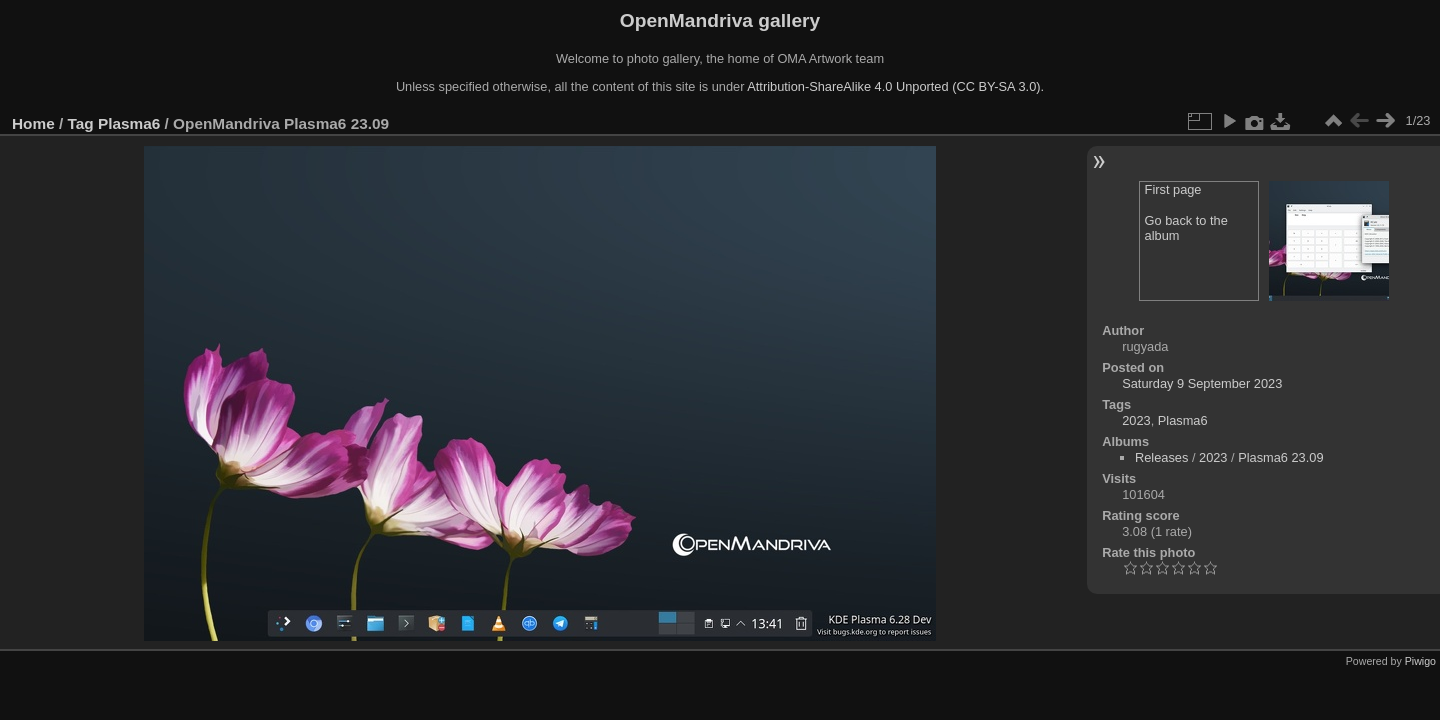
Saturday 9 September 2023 (1202, 383)
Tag (81, 123)
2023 (1136, 420)
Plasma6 (129, 123)
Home (33, 123)
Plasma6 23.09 (1280, 457)
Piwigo (1420, 661)
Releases (1161, 457)
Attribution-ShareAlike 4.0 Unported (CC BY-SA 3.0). (895, 86)
